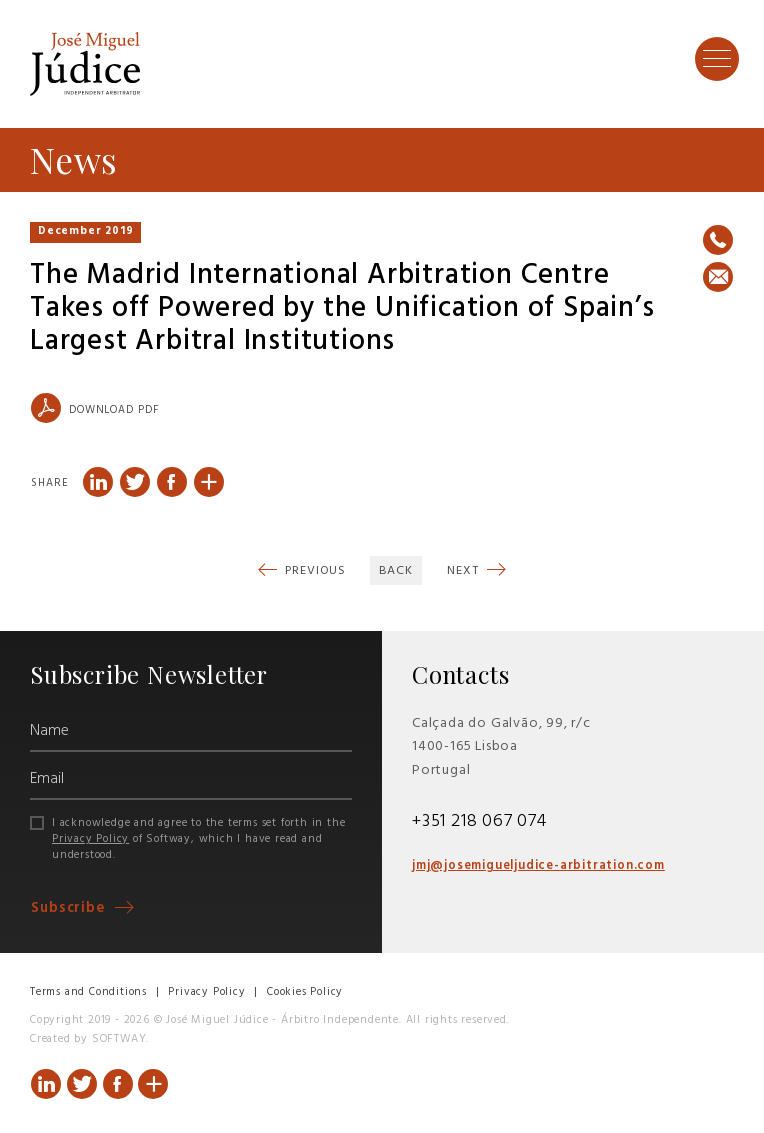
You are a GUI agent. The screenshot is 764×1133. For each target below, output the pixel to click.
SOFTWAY (119, 1039)
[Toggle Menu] (717, 58)
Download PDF (95, 408)
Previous (314, 571)
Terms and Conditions (88, 992)
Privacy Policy (90, 839)
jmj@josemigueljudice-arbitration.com (538, 866)
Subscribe (70, 908)
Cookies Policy (305, 992)
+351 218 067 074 (479, 821)
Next (464, 571)
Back (396, 571)
